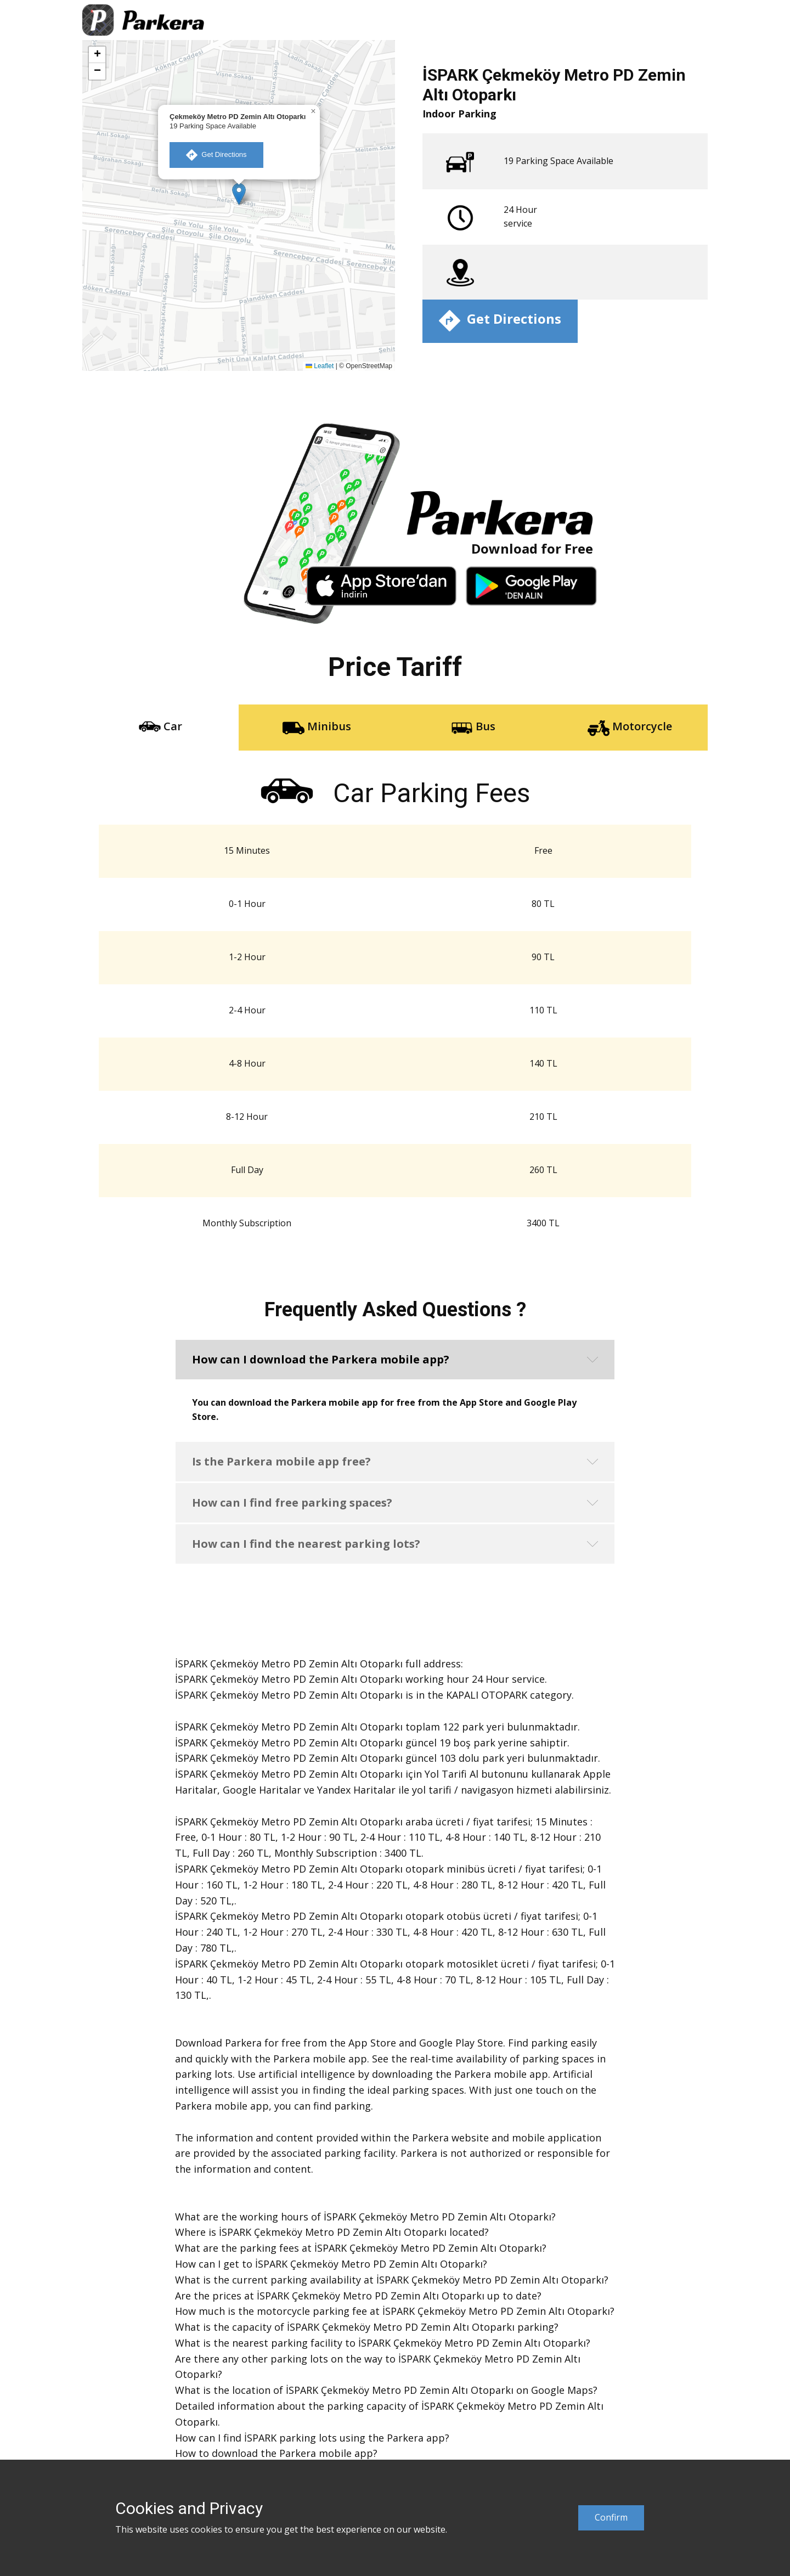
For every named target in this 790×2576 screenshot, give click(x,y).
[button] (239, 194)
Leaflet (320, 366)
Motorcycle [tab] (630, 727)
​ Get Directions (216, 155)
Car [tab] (160, 727)
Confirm (611, 2517)
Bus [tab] (473, 727)
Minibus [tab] (317, 727)
